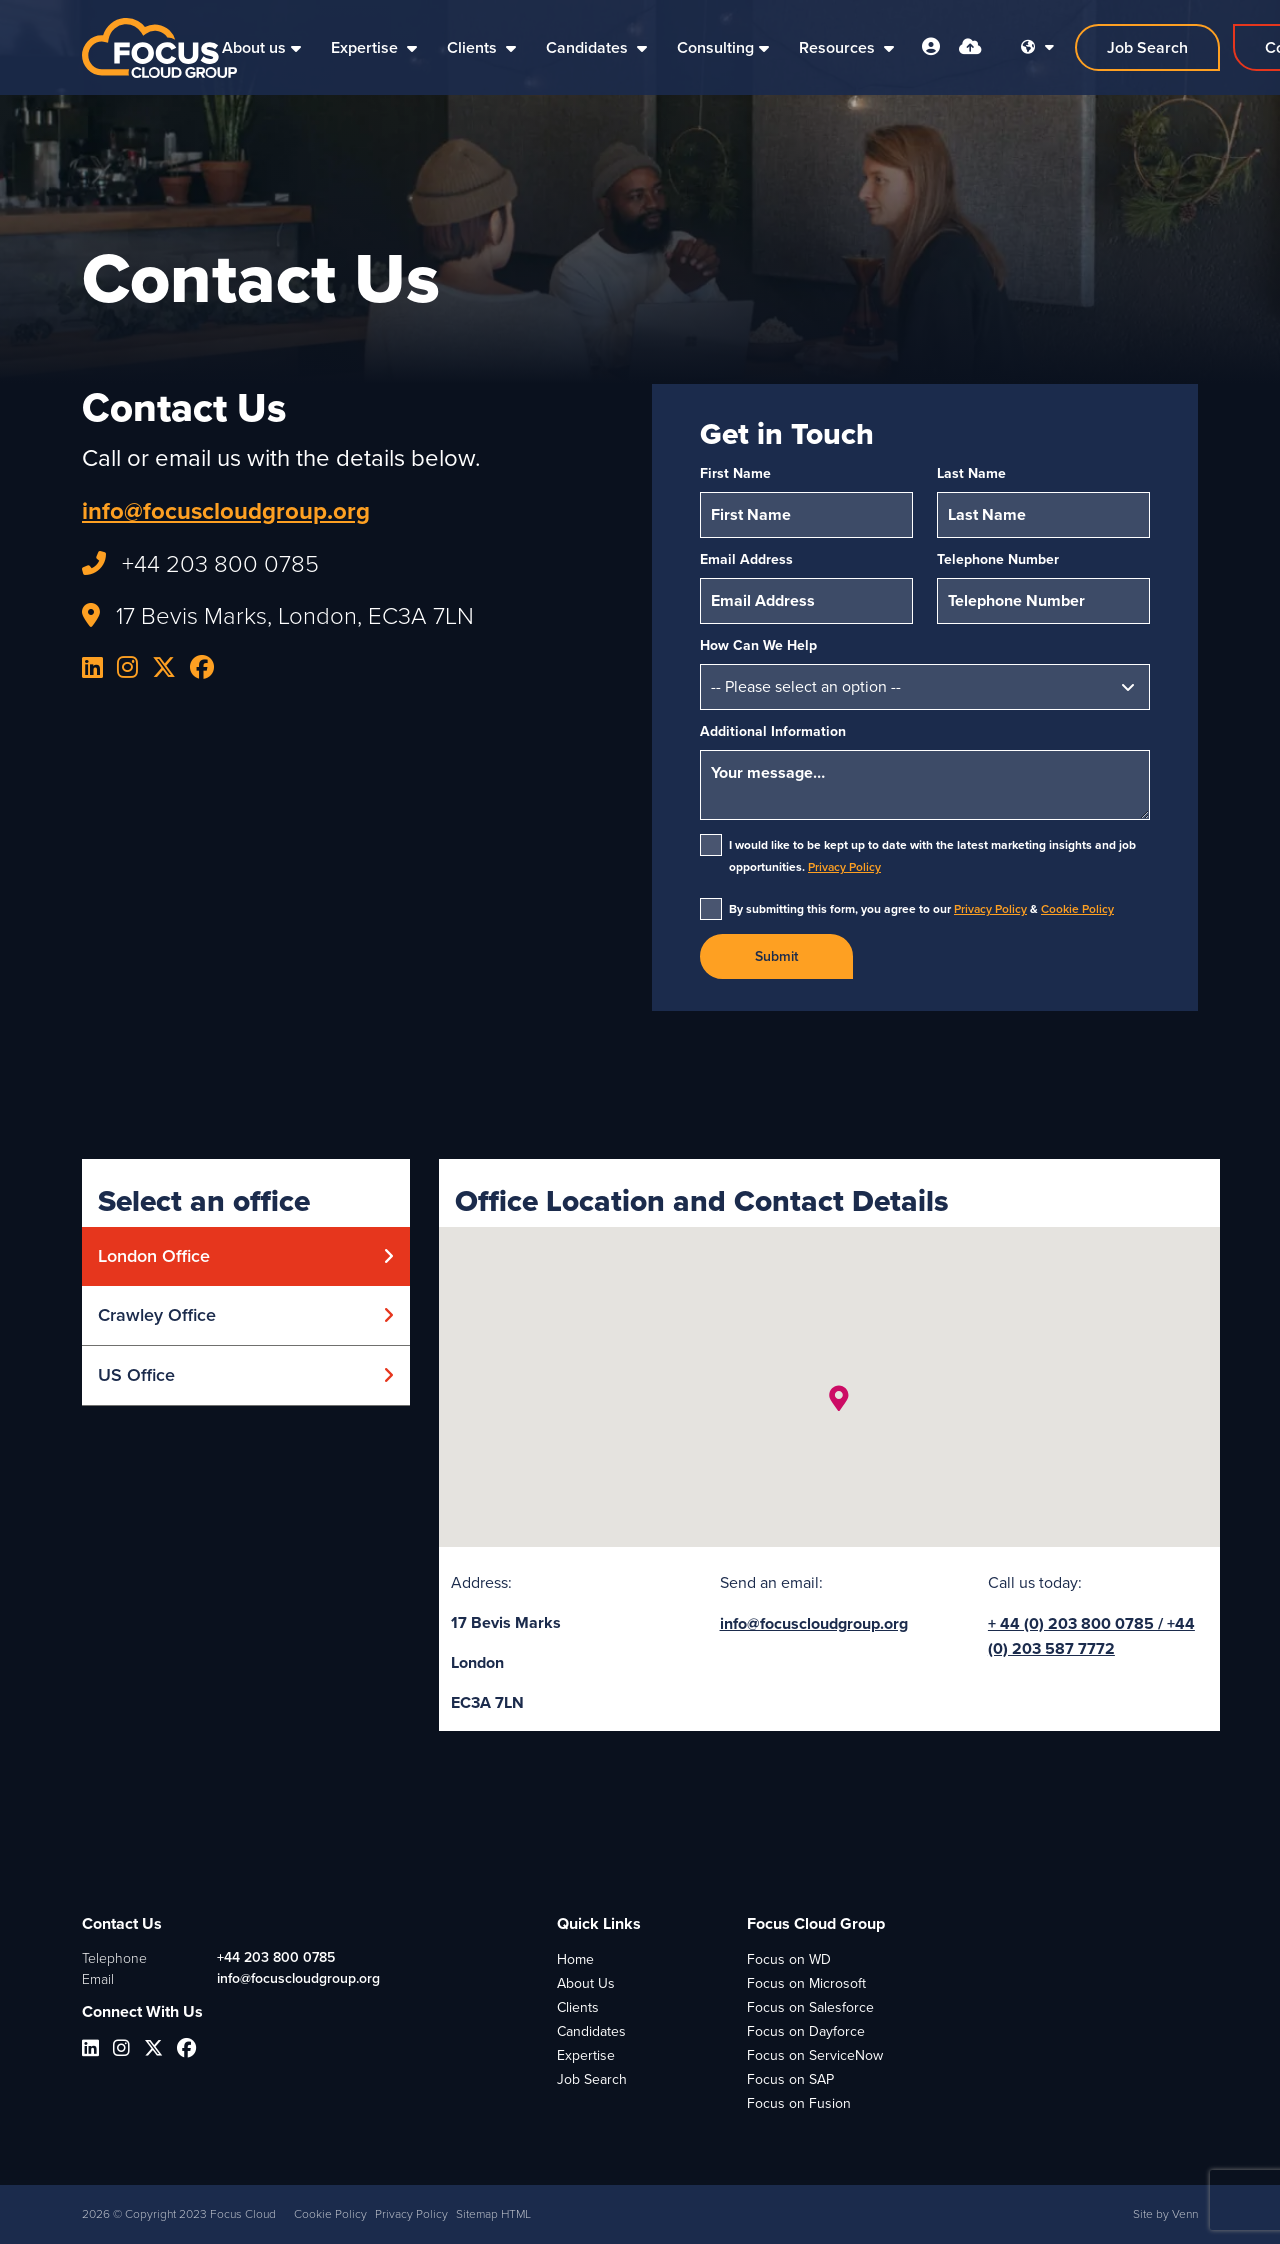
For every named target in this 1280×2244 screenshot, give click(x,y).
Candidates (589, 47)
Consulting (715, 47)
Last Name (971, 473)
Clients (474, 47)
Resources (839, 47)
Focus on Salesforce (810, 2007)
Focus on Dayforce (806, 2031)
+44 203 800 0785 (276, 1957)
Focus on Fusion (799, 2103)
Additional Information (773, 731)
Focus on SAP (790, 2079)
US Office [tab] (136, 1375)
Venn (1185, 2213)
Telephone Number (998, 559)
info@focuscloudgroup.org (226, 511)
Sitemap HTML (493, 2213)
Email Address (746, 559)
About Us (586, 1983)
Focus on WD (789, 1959)
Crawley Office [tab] (157, 1315)
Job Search (592, 2079)
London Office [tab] (154, 1256)
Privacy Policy (844, 867)
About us (254, 47)
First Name (735, 473)
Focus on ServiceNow (815, 2055)
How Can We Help (758, 645)
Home (575, 1959)
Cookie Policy (1077, 909)
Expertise (366, 47)
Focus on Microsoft (806, 1983)
